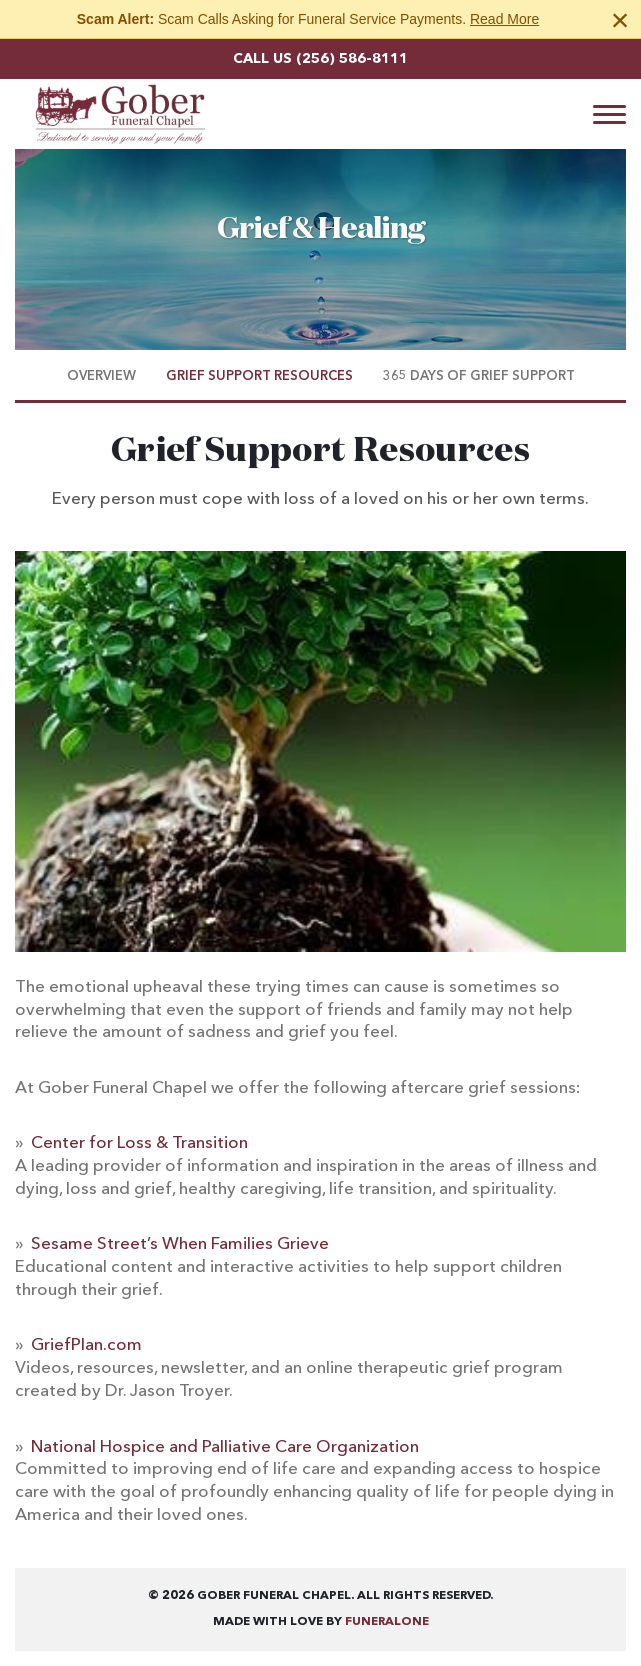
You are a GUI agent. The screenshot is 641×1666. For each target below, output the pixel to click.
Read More (504, 19)
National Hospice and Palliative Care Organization (225, 1447)
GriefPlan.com (86, 1345)
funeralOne (387, 1622)
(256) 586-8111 (352, 59)
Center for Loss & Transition (139, 1143)
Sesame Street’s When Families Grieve (180, 1244)
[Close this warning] (620, 20)
